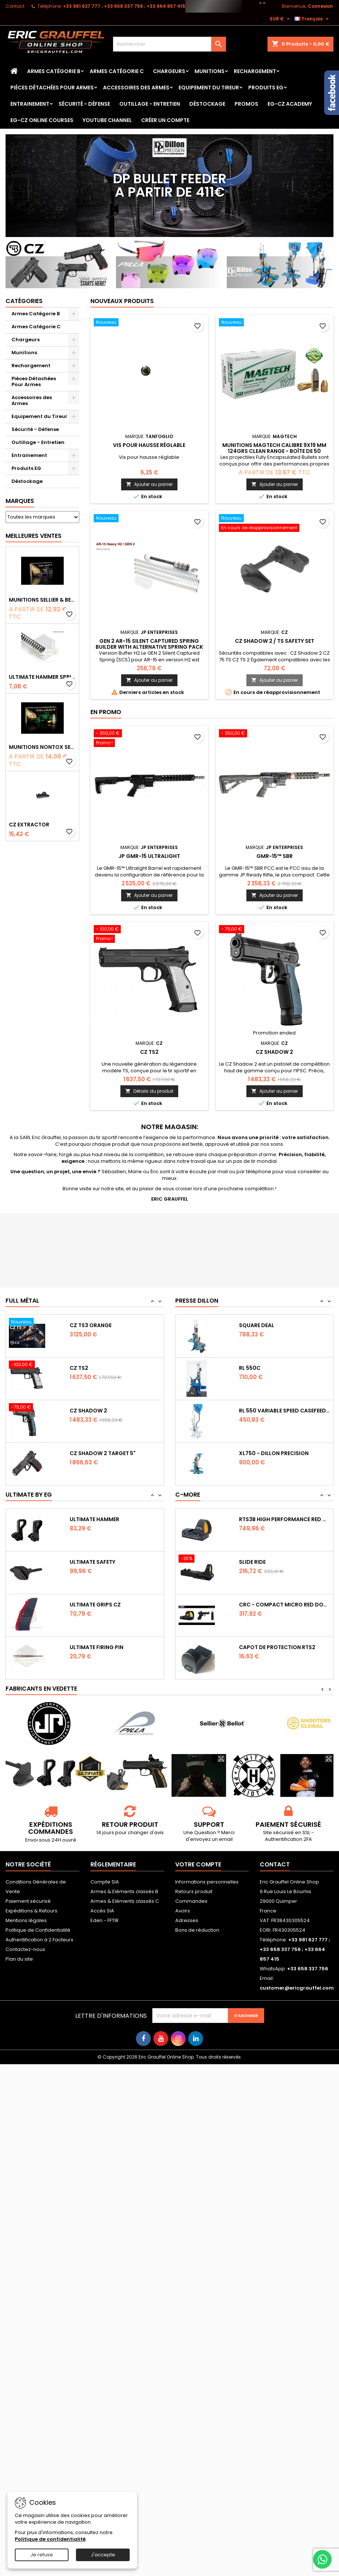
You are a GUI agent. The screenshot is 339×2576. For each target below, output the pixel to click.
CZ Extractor (29, 825)
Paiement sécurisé (28, 1901)
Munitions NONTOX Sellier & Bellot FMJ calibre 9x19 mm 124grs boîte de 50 (42, 747)
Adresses (186, 1920)
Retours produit (193, 1891)
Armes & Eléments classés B (124, 1891)
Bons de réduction (197, 1930)
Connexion (320, 6)
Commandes (191, 1901)
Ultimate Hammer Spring (42, 677)
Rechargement (255, 71)
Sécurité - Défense (84, 104)
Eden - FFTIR (104, 1920)
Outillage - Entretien (149, 104)
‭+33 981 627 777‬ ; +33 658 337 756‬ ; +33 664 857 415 (124, 6)
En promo (105, 712)
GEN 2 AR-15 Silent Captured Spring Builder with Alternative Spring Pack (149, 644)
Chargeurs (169, 71)
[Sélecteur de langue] (312, 19)
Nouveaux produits (122, 301)
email (226, 1839)
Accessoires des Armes (136, 87)
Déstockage (207, 104)
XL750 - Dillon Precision (274, 1453)
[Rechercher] (169, 44)
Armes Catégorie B (53, 71)
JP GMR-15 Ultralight (149, 856)
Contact (15, 6)
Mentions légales (26, 1920)
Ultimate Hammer (94, 1519)
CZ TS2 (149, 1052)
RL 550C (249, 1368)
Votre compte (198, 1864)
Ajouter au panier (149, 484)
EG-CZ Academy (289, 104)
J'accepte (103, 2554)
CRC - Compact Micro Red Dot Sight (284, 1605)
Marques (20, 501)
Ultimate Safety (92, 1562)
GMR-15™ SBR (274, 856)
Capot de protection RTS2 (277, 1647)
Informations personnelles (207, 1881)
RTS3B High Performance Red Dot (284, 1519)
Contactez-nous (25, 1949)
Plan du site (19, 1959)
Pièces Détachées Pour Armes (52, 87)
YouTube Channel (107, 120)
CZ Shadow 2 (274, 1052)
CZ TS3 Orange (91, 1325)
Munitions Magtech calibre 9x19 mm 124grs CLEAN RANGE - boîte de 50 (274, 448)
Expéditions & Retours (31, 1910)
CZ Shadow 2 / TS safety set (274, 641)
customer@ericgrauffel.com (297, 1987)
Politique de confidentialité (50, 2539)
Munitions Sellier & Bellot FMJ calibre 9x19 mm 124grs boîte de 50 (42, 600)
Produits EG (265, 87)
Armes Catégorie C (117, 71)
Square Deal (256, 1325)
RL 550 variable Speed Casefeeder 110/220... (284, 1411)
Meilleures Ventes (34, 536)
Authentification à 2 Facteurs (39, 1939)
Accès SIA (102, 1910)
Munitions (210, 71)
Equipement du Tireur (209, 87)
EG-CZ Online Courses (41, 120)
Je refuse (41, 2554)
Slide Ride (252, 1562)
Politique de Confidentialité (38, 1930)
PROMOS (246, 104)
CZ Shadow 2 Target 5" (103, 1453)
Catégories (24, 301)
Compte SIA (104, 1881)
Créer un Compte (165, 120)
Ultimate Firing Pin (96, 1647)
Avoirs (182, 1910)
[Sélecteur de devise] (281, 19)
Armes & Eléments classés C (124, 1901)
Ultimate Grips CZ (95, 1605)
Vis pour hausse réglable (149, 445)
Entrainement (29, 104)
